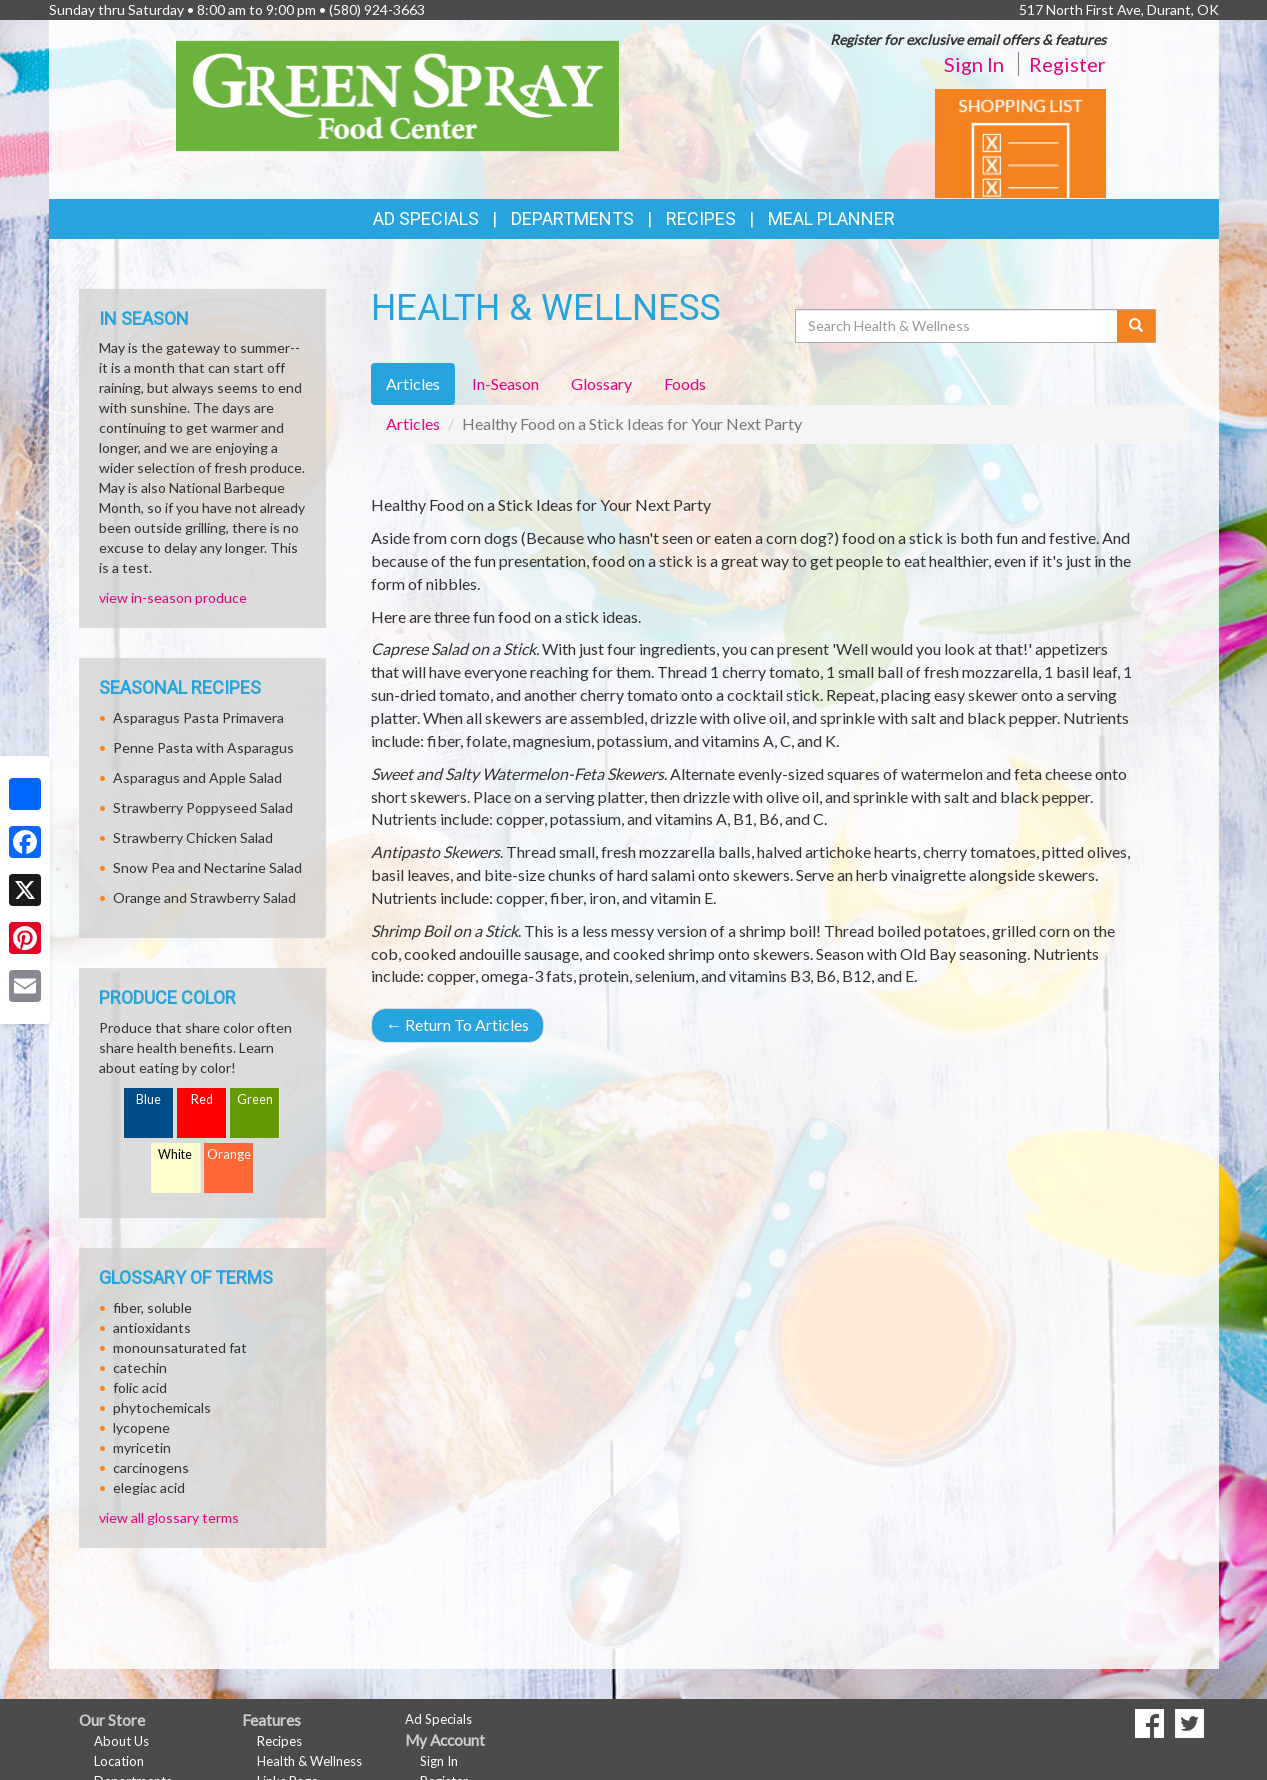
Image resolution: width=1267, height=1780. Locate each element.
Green (255, 1099)
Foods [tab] (685, 383)
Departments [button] (572, 218)
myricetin (142, 1447)
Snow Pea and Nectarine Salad (207, 867)
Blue (148, 1099)
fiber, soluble (152, 1307)
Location (119, 1761)
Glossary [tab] (601, 383)
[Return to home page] (397, 94)
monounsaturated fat (180, 1347)
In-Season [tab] (505, 383)
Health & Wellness (309, 1761)
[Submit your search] (1136, 326)
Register (1067, 64)
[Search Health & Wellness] (958, 326)
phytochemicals (162, 1407)
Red (202, 1099)
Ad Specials (426, 218)
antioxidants (152, 1327)
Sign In (974, 64)
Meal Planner (831, 218)
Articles (413, 423)
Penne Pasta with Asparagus (203, 747)
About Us (121, 1741)
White (175, 1154)
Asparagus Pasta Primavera (198, 717)
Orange (229, 1154)
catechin (140, 1367)
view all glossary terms (169, 1517)
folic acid (140, 1387)
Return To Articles (457, 1024)
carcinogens (151, 1467)
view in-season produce (173, 597)
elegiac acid (149, 1487)
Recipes (701, 218)
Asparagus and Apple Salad (197, 777)
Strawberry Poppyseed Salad (203, 807)
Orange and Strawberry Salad (204, 897)
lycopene (141, 1427)
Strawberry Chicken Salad (193, 837)
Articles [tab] (413, 383)
